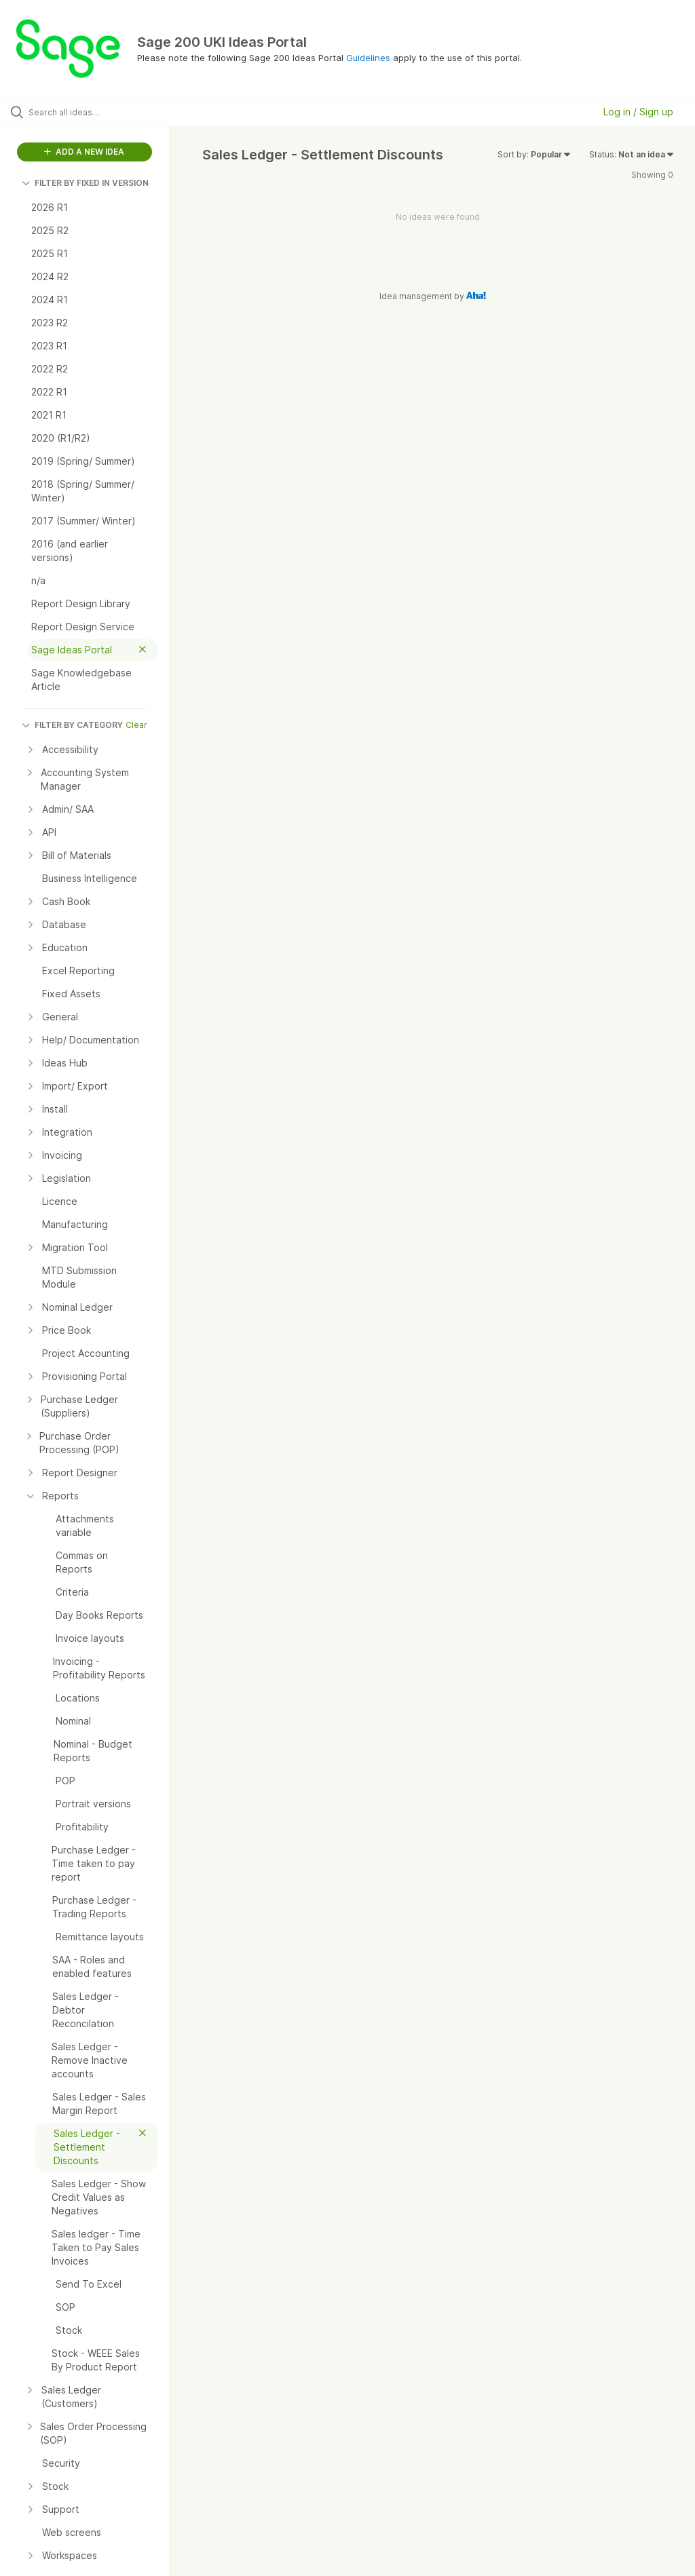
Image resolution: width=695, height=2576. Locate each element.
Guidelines (368, 57)
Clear (136, 725)
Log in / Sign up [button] (638, 111)
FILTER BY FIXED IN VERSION (85, 183)
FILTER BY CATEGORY (72, 725)
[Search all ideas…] (91, 112)
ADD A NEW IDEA (84, 152)
